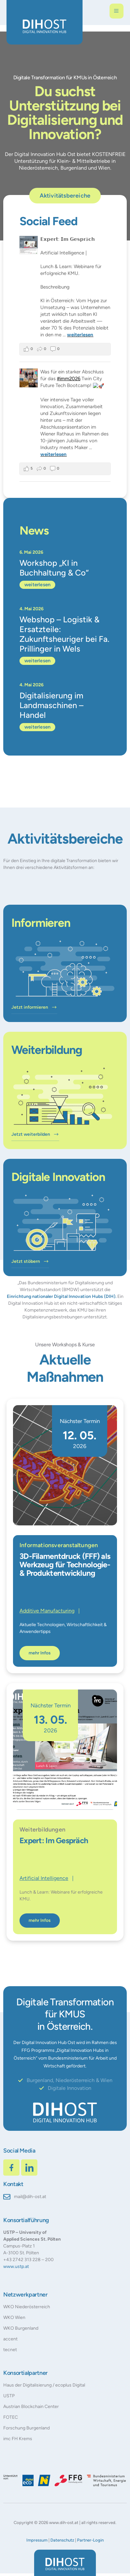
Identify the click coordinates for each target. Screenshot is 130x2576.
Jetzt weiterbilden (35, 1134)
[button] (11, 2564)
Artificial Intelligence (44, 1877)
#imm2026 (68, 379)
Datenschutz (62, 2539)
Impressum (36, 2539)
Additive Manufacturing (47, 1610)
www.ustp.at (16, 2266)
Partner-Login (90, 2539)
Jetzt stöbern (30, 1261)
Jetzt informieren (34, 1007)
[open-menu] (117, 11)
